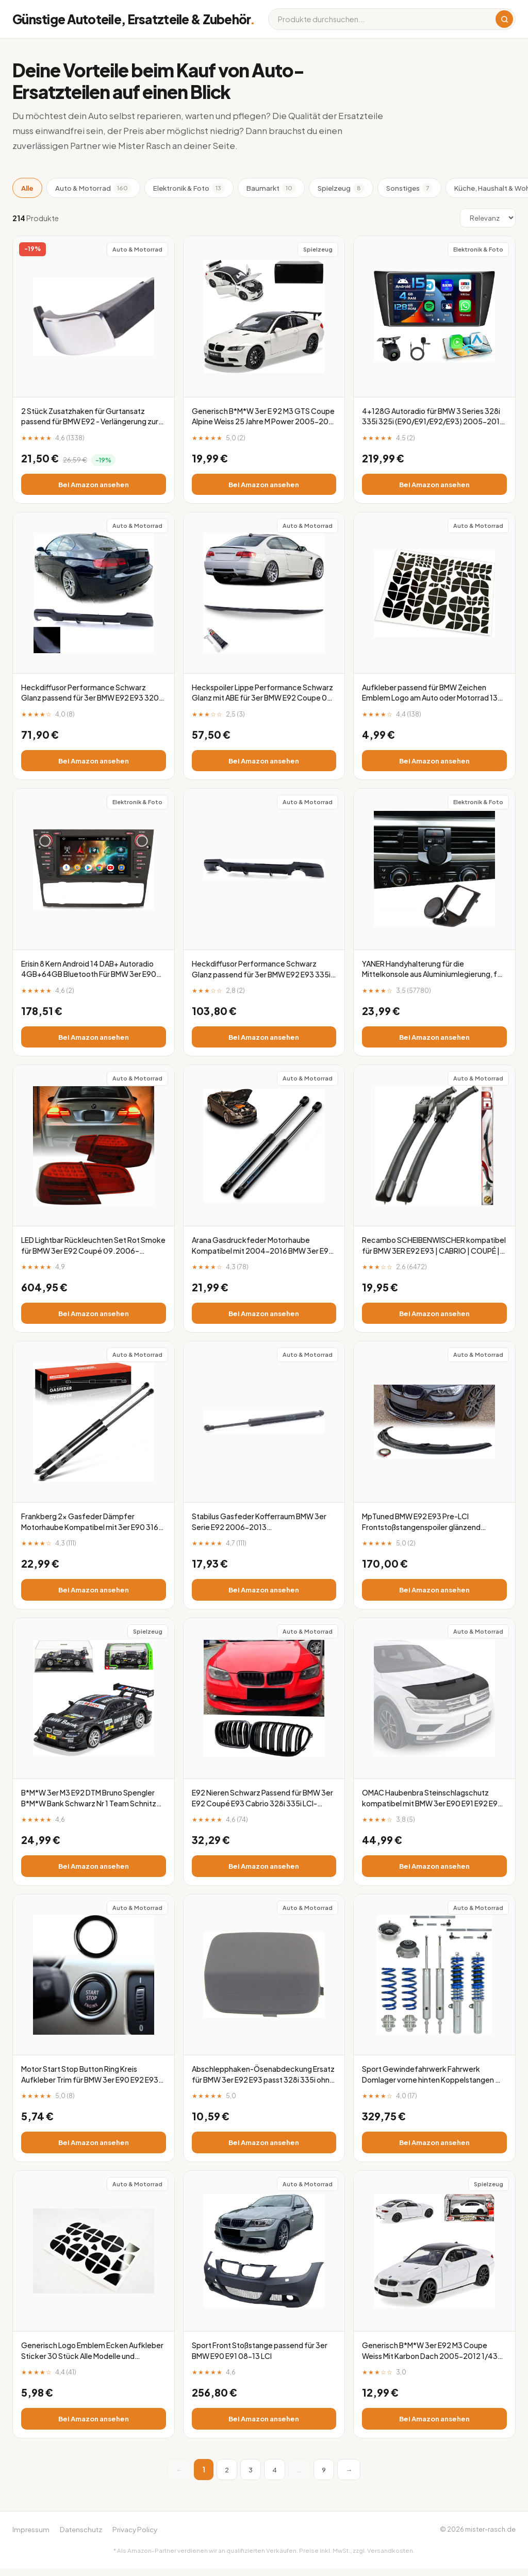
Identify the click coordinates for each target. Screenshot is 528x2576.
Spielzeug (341, 188)
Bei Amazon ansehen (93, 484)
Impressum (31, 2537)
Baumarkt (271, 188)
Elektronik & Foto (189, 188)
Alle (27, 188)
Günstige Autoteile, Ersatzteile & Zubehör (133, 19)
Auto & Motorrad (93, 188)
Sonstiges (409, 188)
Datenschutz (81, 2537)
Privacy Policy (134, 2537)
